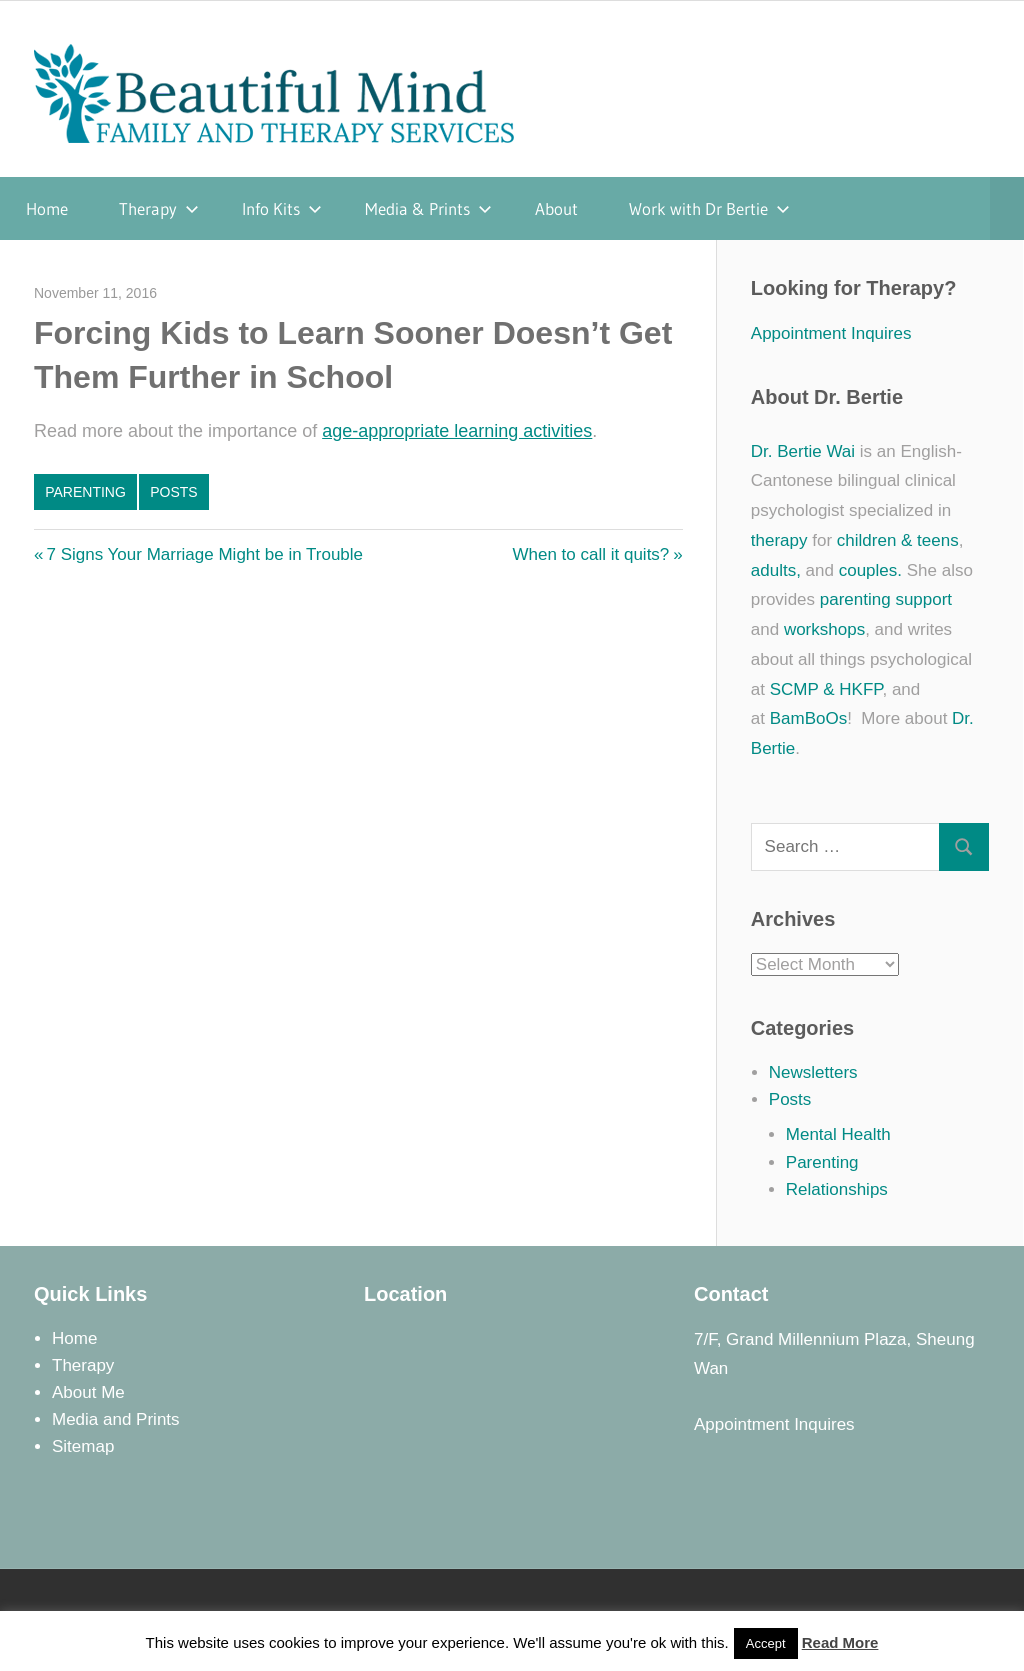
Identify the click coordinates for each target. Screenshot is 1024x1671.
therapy (779, 540)
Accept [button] (766, 1643)
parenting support (886, 599)
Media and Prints (116, 1419)
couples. (870, 570)
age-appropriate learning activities (457, 431)
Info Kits (282, 208)
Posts (173, 492)
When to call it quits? (590, 554)
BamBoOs (808, 718)
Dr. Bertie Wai (803, 451)
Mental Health (838, 1134)
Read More (840, 1642)
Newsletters (813, 1072)
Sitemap (83, 1446)
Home (47, 208)
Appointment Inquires (831, 333)
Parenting (85, 492)
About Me (88, 1392)
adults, (776, 570)
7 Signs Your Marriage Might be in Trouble (204, 554)
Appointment (741, 1424)
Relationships (837, 1189)
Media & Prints (428, 208)
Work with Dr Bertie (709, 208)
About (556, 208)
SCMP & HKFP (826, 689)
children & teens (898, 540)
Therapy (159, 208)
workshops (824, 629)
